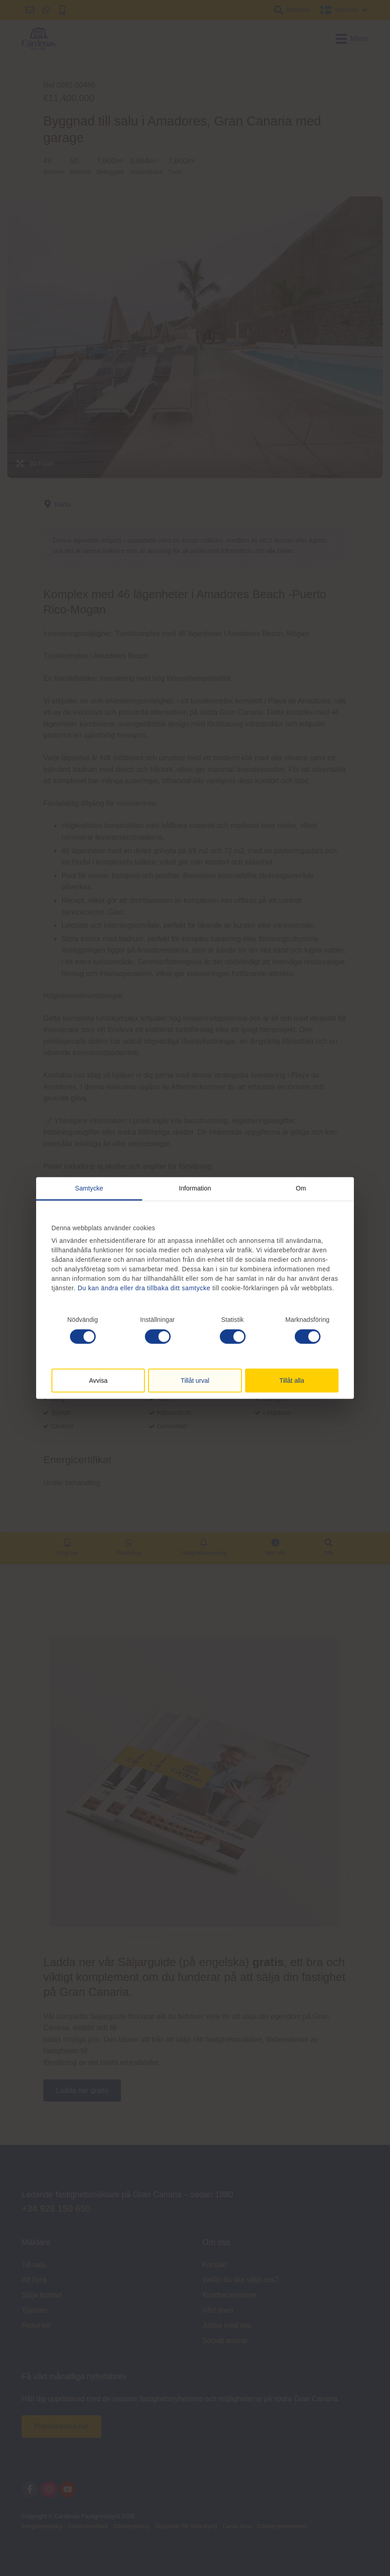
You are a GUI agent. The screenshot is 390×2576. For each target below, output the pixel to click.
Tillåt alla (291, 1380)
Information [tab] (195, 1188)
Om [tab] (301, 1188)
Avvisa (98, 1380)
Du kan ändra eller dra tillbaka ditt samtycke (144, 1288)
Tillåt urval (195, 1380)
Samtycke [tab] (89, 1188)
